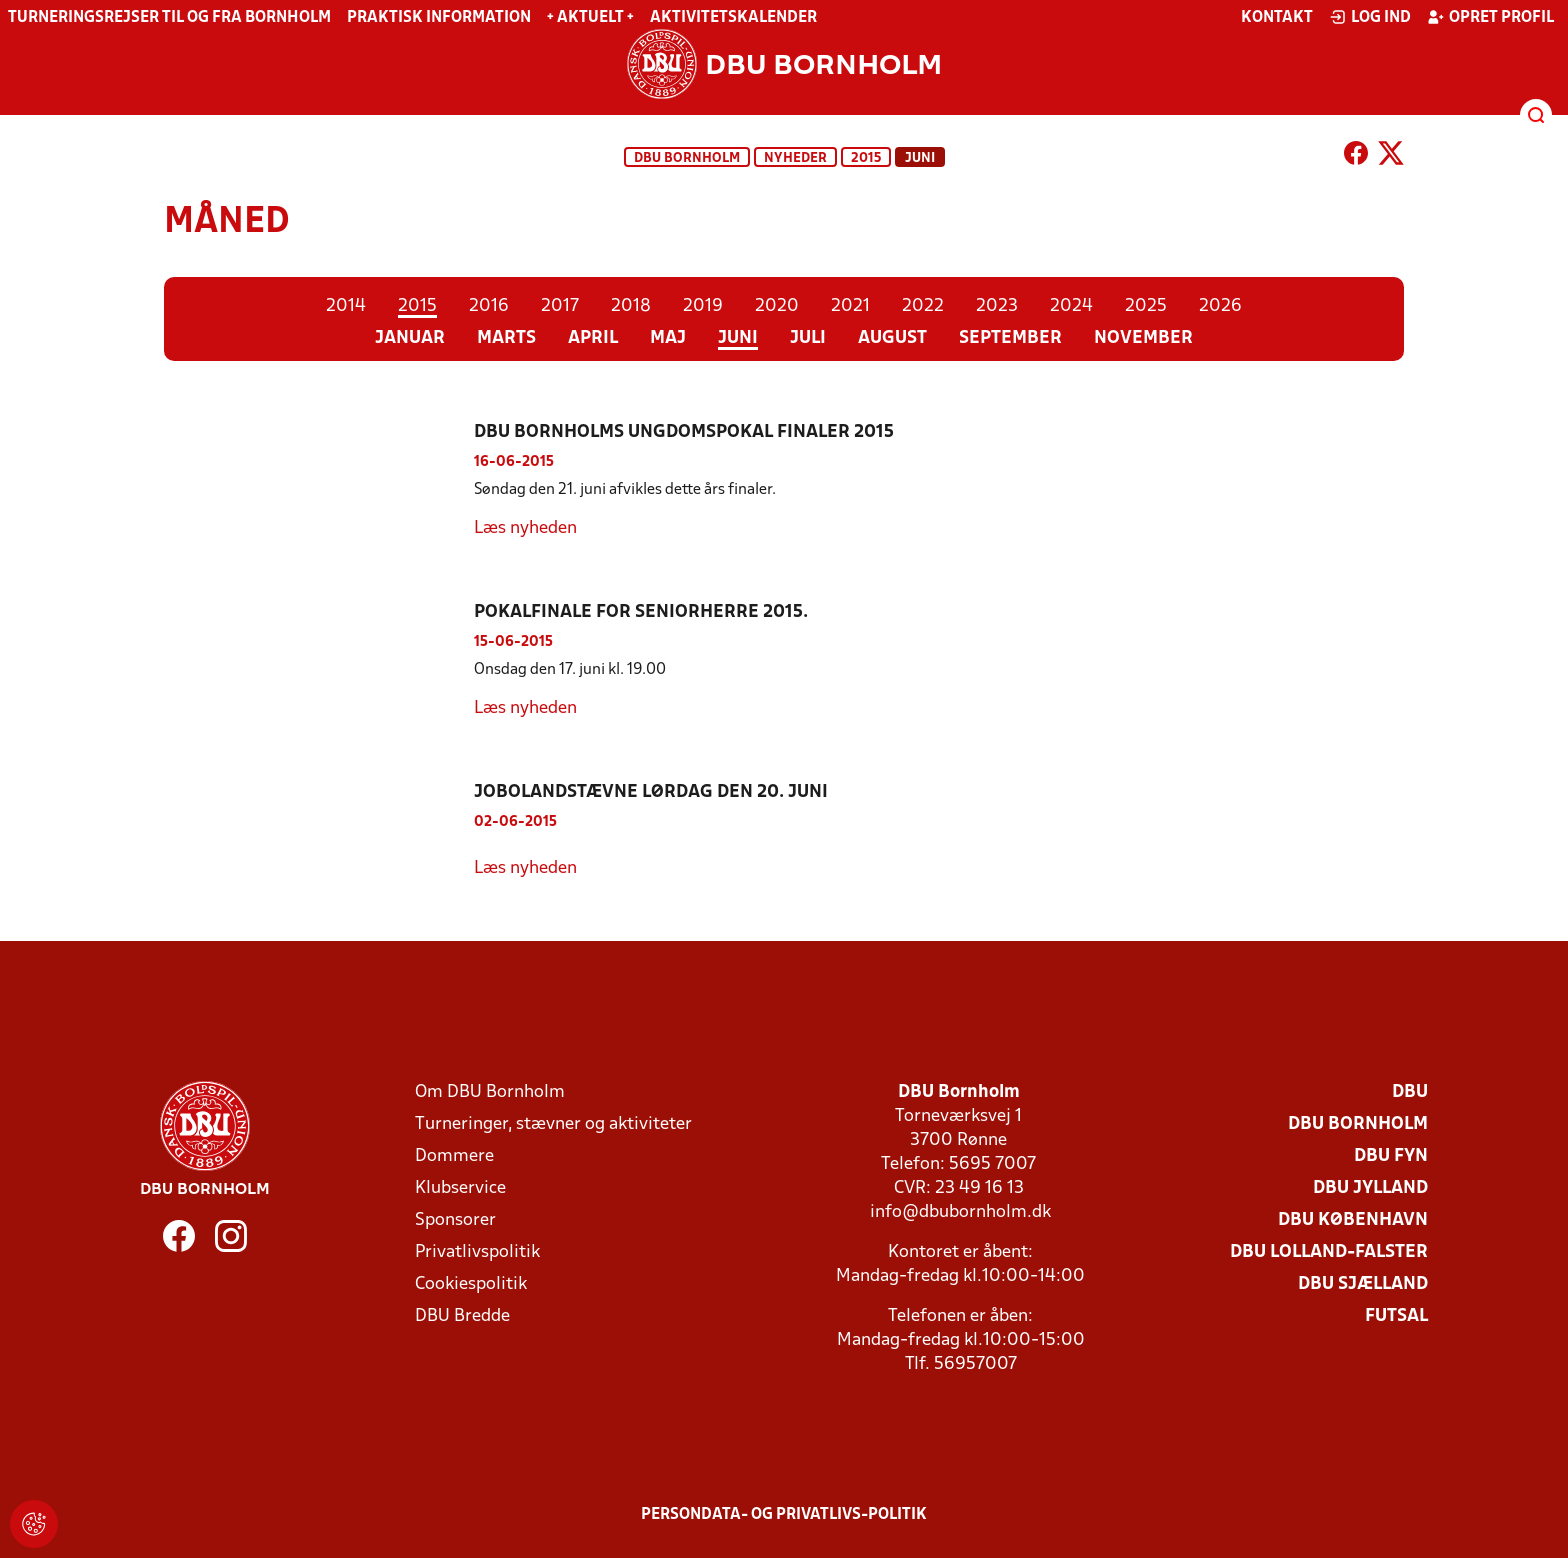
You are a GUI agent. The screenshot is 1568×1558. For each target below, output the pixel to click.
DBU (1410, 1092)
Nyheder (795, 158)
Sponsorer (455, 1220)
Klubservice (460, 1188)
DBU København (1353, 1220)
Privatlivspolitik (477, 1252)
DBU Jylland (1370, 1188)
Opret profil (1490, 17)
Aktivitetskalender (733, 18)
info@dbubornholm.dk (960, 1212)
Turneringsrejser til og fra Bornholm (169, 18)
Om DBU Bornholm (490, 1092)
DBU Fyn (1391, 1156)
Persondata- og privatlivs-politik (784, 1515)
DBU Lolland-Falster (1329, 1252)
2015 (866, 158)
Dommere (454, 1156)
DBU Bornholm (687, 158)
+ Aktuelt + (590, 18)
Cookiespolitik (471, 1284)
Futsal (1396, 1316)
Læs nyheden (525, 528)
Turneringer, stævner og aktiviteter (553, 1124)
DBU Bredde (462, 1316)
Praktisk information (439, 18)
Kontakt (1277, 18)
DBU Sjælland (1363, 1284)
